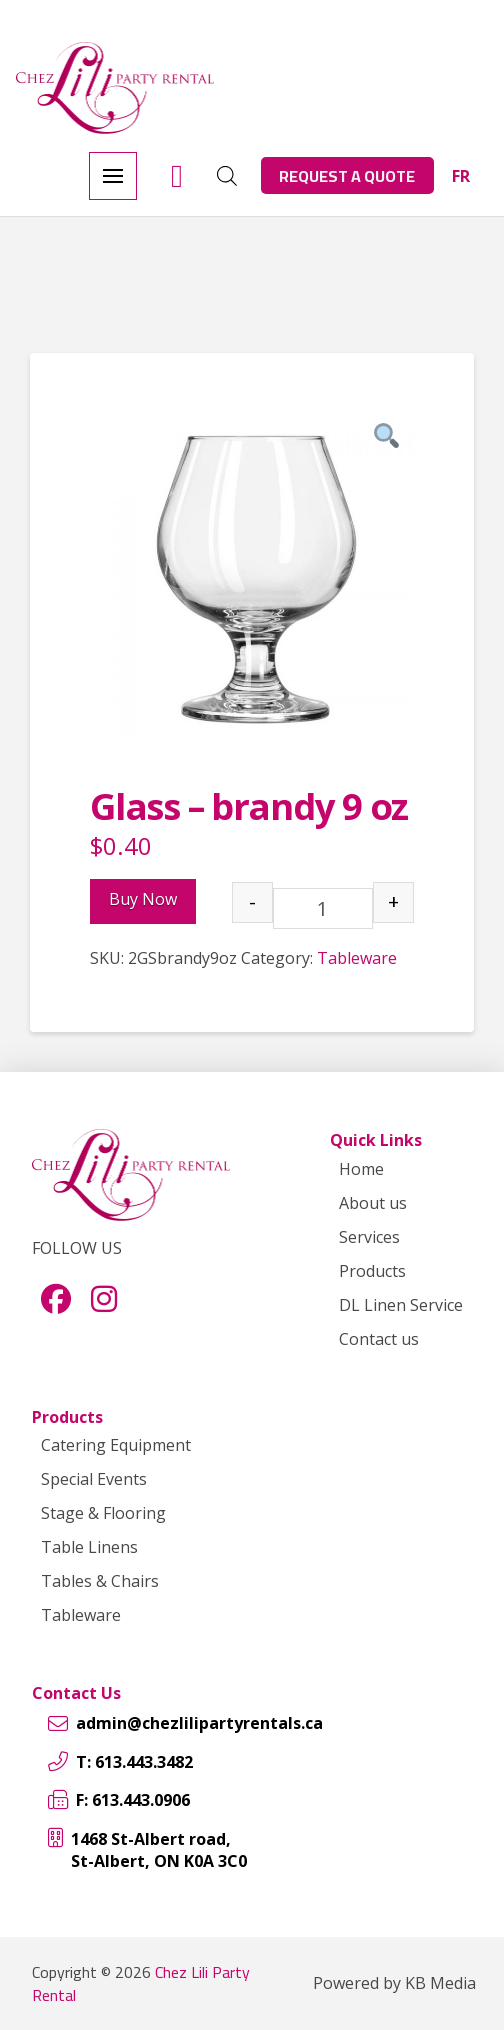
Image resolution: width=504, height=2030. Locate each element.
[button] (113, 176)
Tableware (357, 958)
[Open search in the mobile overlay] (227, 175)
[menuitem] (461, 175)
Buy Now (143, 899)
